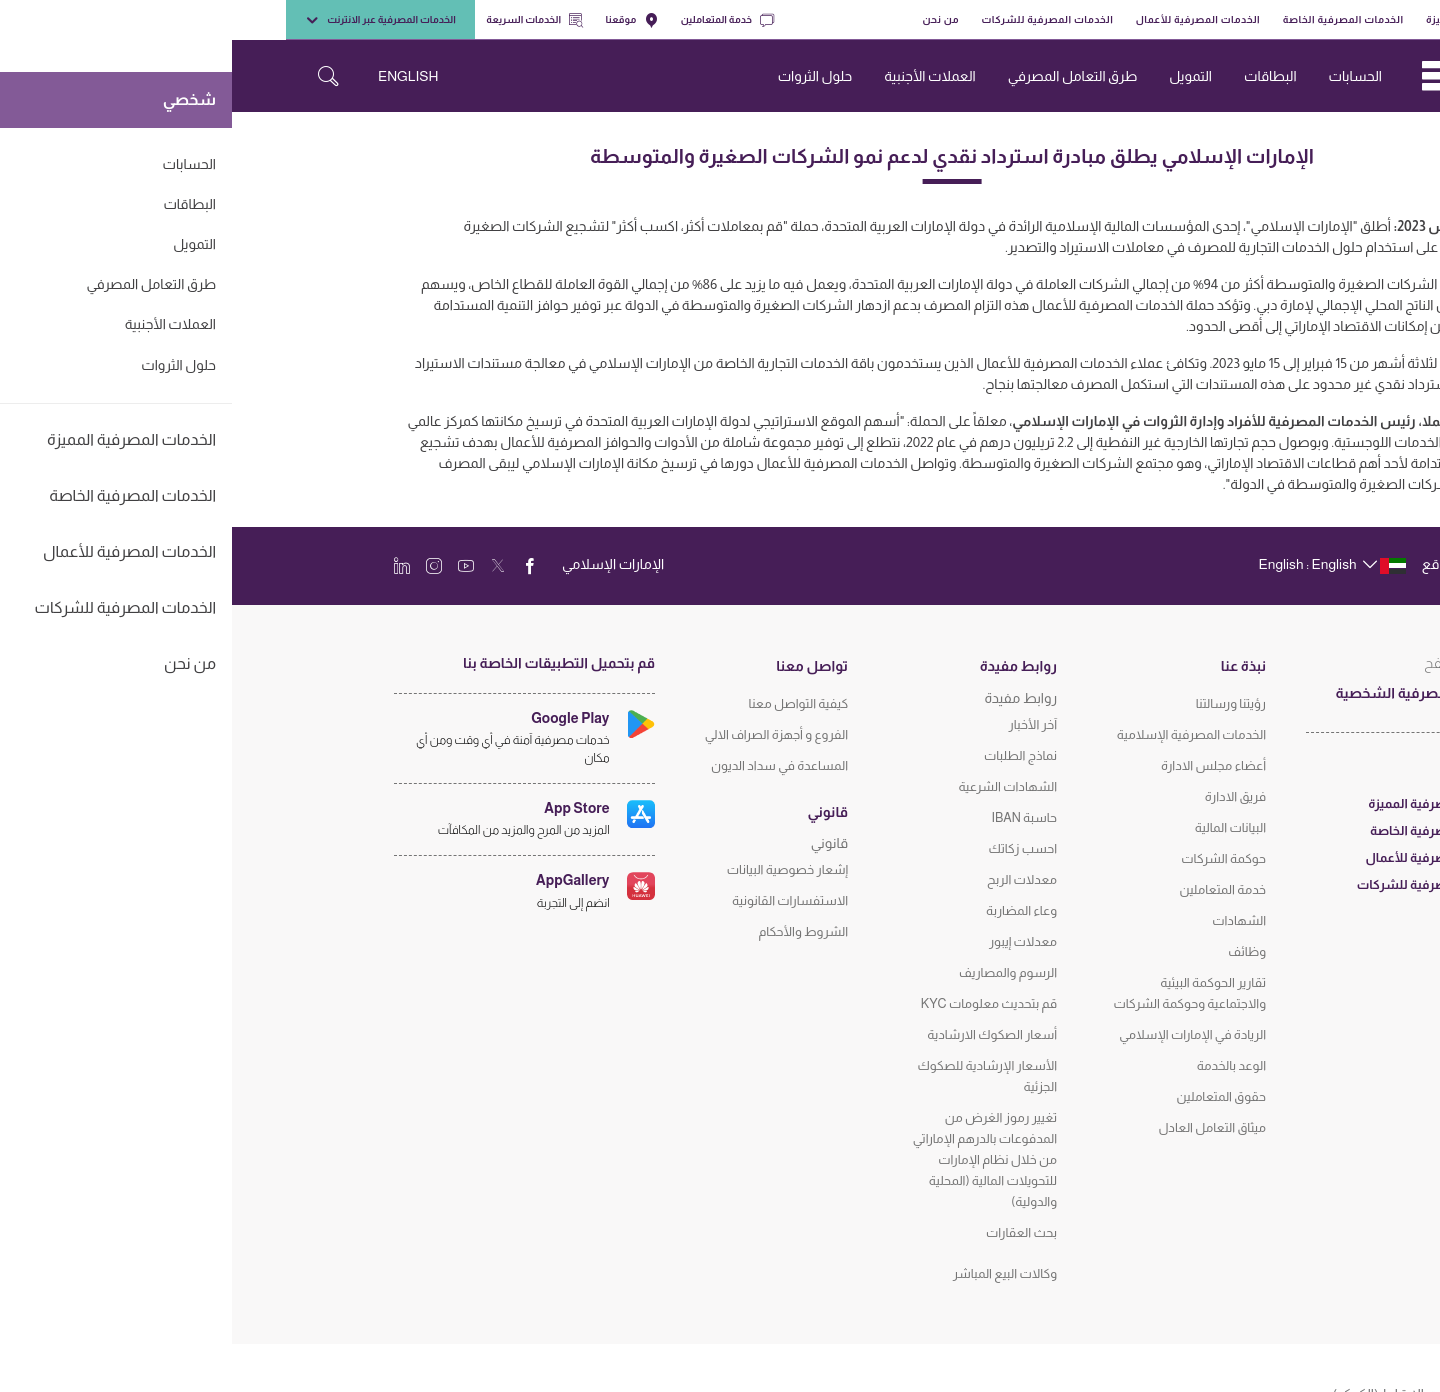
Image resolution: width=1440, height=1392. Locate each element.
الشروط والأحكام (571, 931)
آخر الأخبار (801, 724)
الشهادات (1007, 920)
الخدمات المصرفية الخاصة (1111, 19)
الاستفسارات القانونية (558, 900)
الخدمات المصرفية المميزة (1255, 19)
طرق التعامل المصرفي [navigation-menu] (841, 76)
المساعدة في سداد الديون (547, 765)
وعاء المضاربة (789, 910)
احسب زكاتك (790, 848)
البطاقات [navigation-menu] (1038, 76)
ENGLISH (176, 76)
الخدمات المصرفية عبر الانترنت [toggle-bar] (148, 20)
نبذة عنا (1011, 666)
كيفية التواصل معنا (566, 703)
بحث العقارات (789, 1232)
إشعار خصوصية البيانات (555, 869)
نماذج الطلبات (788, 755)
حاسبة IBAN (792, 817)
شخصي (1356, 19)
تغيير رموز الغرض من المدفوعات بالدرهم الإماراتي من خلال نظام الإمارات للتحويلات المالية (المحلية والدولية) (753, 1159)
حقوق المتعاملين (989, 1096)
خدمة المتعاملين (495, 20)
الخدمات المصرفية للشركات (816, 19)
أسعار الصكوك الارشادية (760, 1034)
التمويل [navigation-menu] (958, 76)
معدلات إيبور (791, 941)
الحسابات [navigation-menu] (1123, 76)
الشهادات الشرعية (775, 786)
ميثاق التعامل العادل (980, 1127)
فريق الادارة (1003, 796)
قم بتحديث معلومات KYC (757, 1003)
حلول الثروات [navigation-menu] (583, 76)
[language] (1098, 564)
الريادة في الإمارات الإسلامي (960, 1034)
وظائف (1015, 951)
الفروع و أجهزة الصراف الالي (544, 734)
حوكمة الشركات (991, 858)
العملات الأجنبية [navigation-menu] (697, 76)
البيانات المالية (998, 827)
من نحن (708, 19)
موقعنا (400, 20)
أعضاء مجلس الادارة (981, 765)
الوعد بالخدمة (999, 1065)
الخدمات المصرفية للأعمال (966, 19)
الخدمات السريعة (302, 20)
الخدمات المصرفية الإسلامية (959, 734)
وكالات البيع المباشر (773, 1273)
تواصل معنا (580, 666)
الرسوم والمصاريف (776, 972)
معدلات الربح (790, 879)
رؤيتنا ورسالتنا (999, 703)
